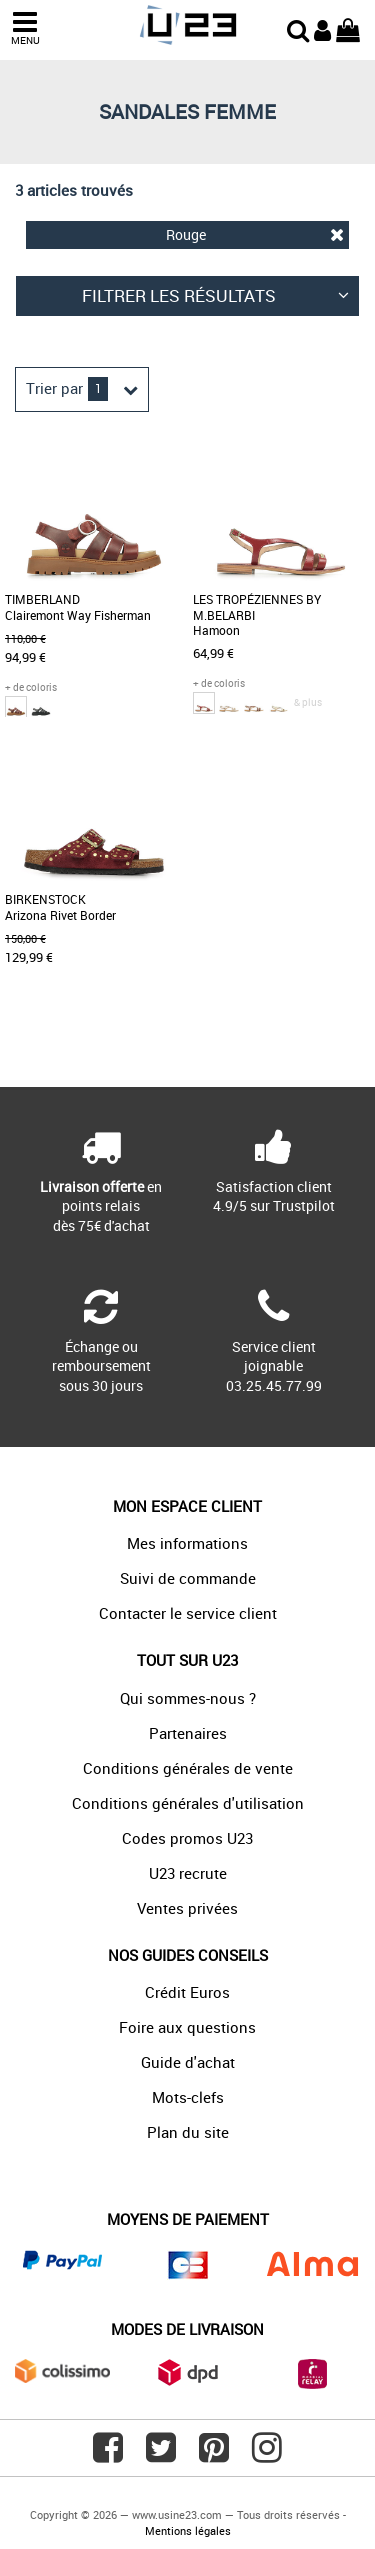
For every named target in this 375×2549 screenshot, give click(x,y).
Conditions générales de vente (188, 1768)
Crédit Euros (187, 1992)
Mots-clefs (188, 2097)
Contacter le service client (188, 1613)
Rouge (255, 234)
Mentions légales (188, 2530)
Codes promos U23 (187, 1838)
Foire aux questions (187, 2027)
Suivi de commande (188, 1578)
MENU (25, 28)
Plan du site (188, 2132)
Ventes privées (187, 1908)
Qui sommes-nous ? (188, 1698)
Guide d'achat (188, 2062)
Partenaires (188, 1733)
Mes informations (187, 1543)
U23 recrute (188, 1873)
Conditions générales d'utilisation (188, 1803)
